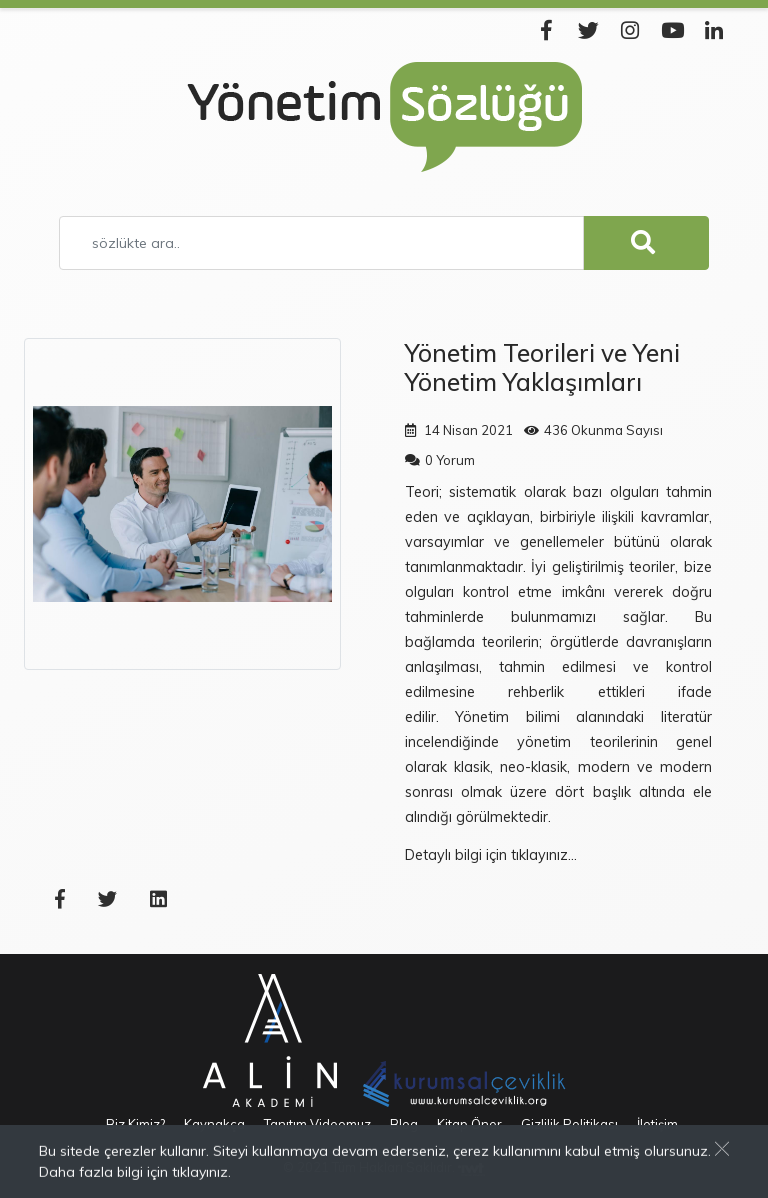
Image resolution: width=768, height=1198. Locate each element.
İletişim (657, 1124)
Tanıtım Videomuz (317, 1124)
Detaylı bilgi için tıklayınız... (491, 855)
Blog (404, 1124)
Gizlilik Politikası (569, 1124)
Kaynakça (214, 1124)
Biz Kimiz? (135, 1124)
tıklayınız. (201, 1173)
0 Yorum (450, 460)
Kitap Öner (469, 1124)
